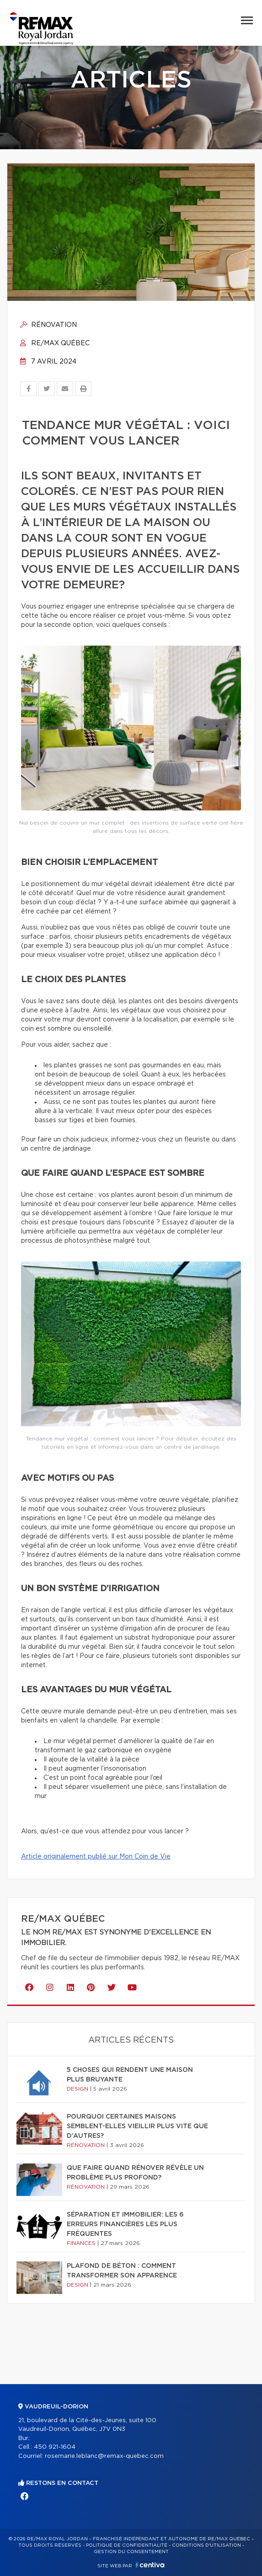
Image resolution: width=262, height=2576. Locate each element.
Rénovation (48, 325)
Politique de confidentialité (126, 2545)
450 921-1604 (54, 2447)
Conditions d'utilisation (206, 2545)
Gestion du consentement (131, 2551)
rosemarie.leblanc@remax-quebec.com (104, 2456)
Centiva (150, 2565)
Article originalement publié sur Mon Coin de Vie (96, 1856)
